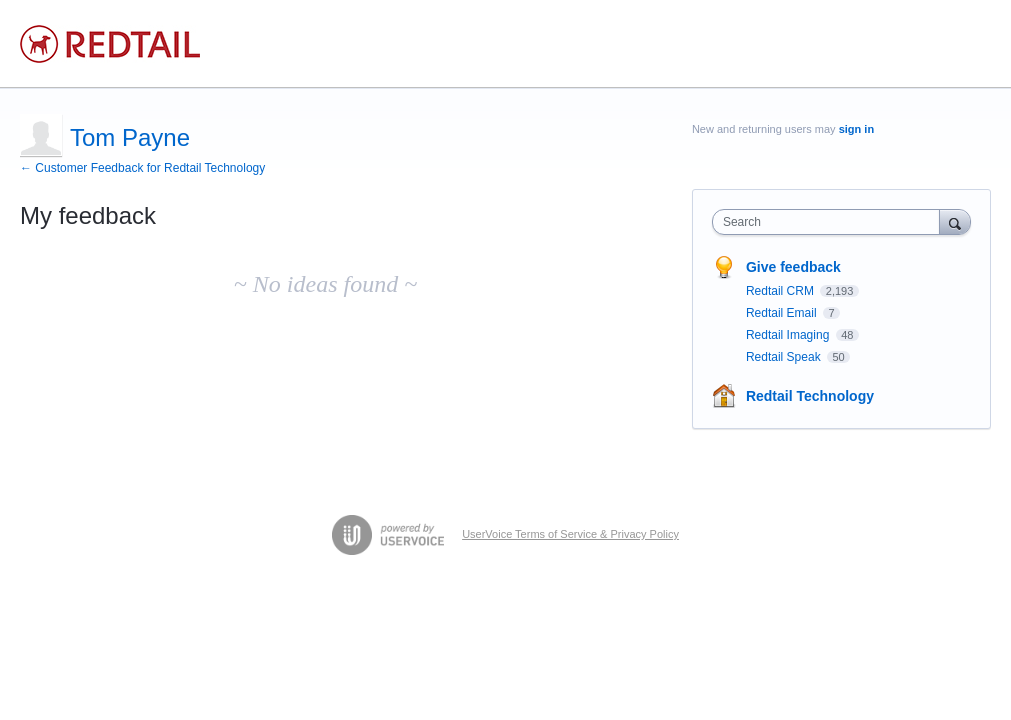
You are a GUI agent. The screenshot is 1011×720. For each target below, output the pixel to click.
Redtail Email (783, 313)
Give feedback (793, 267)
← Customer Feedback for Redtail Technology (142, 168)
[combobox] (830, 222)
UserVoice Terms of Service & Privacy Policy (570, 534)
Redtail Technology (810, 396)
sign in (856, 129)
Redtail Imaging (789, 335)
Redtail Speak (785, 357)
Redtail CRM (781, 291)
